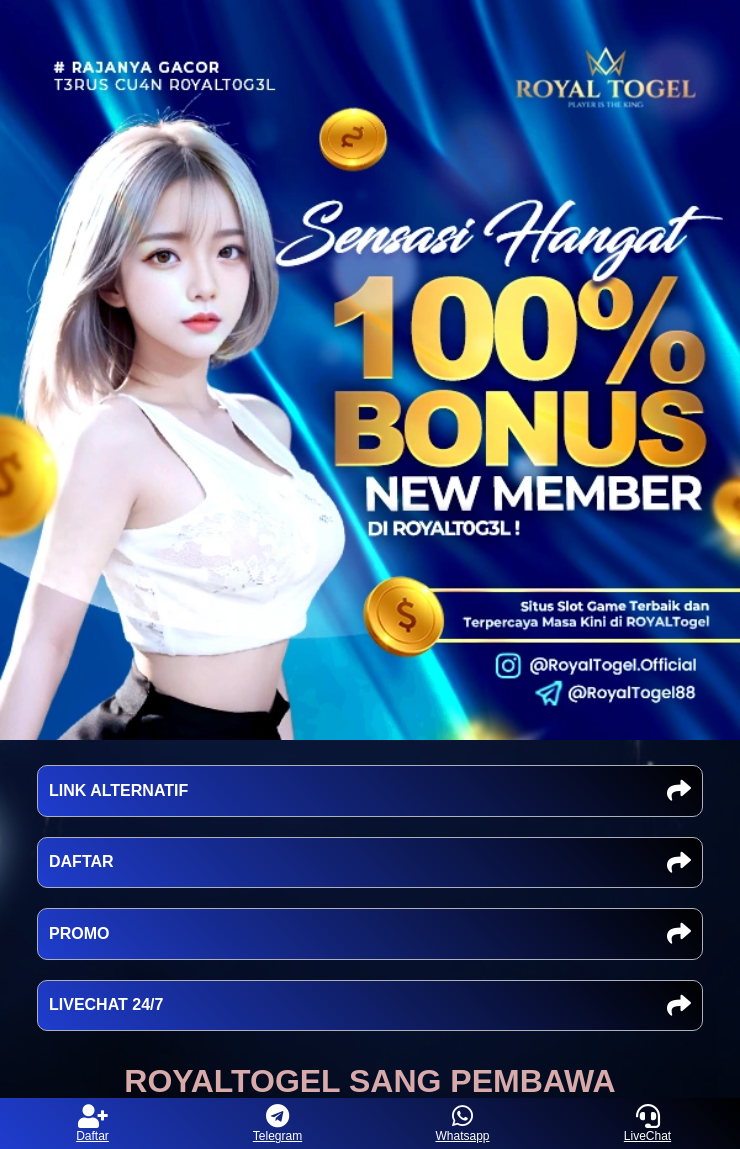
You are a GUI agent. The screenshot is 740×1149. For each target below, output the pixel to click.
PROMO (370, 934)
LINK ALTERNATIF (370, 791)
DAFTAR (370, 863)
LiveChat (647, 1123)
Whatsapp (462, 1123)
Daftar (92, 1123)
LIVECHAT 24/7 (370, 1006)
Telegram (277, 1123)
